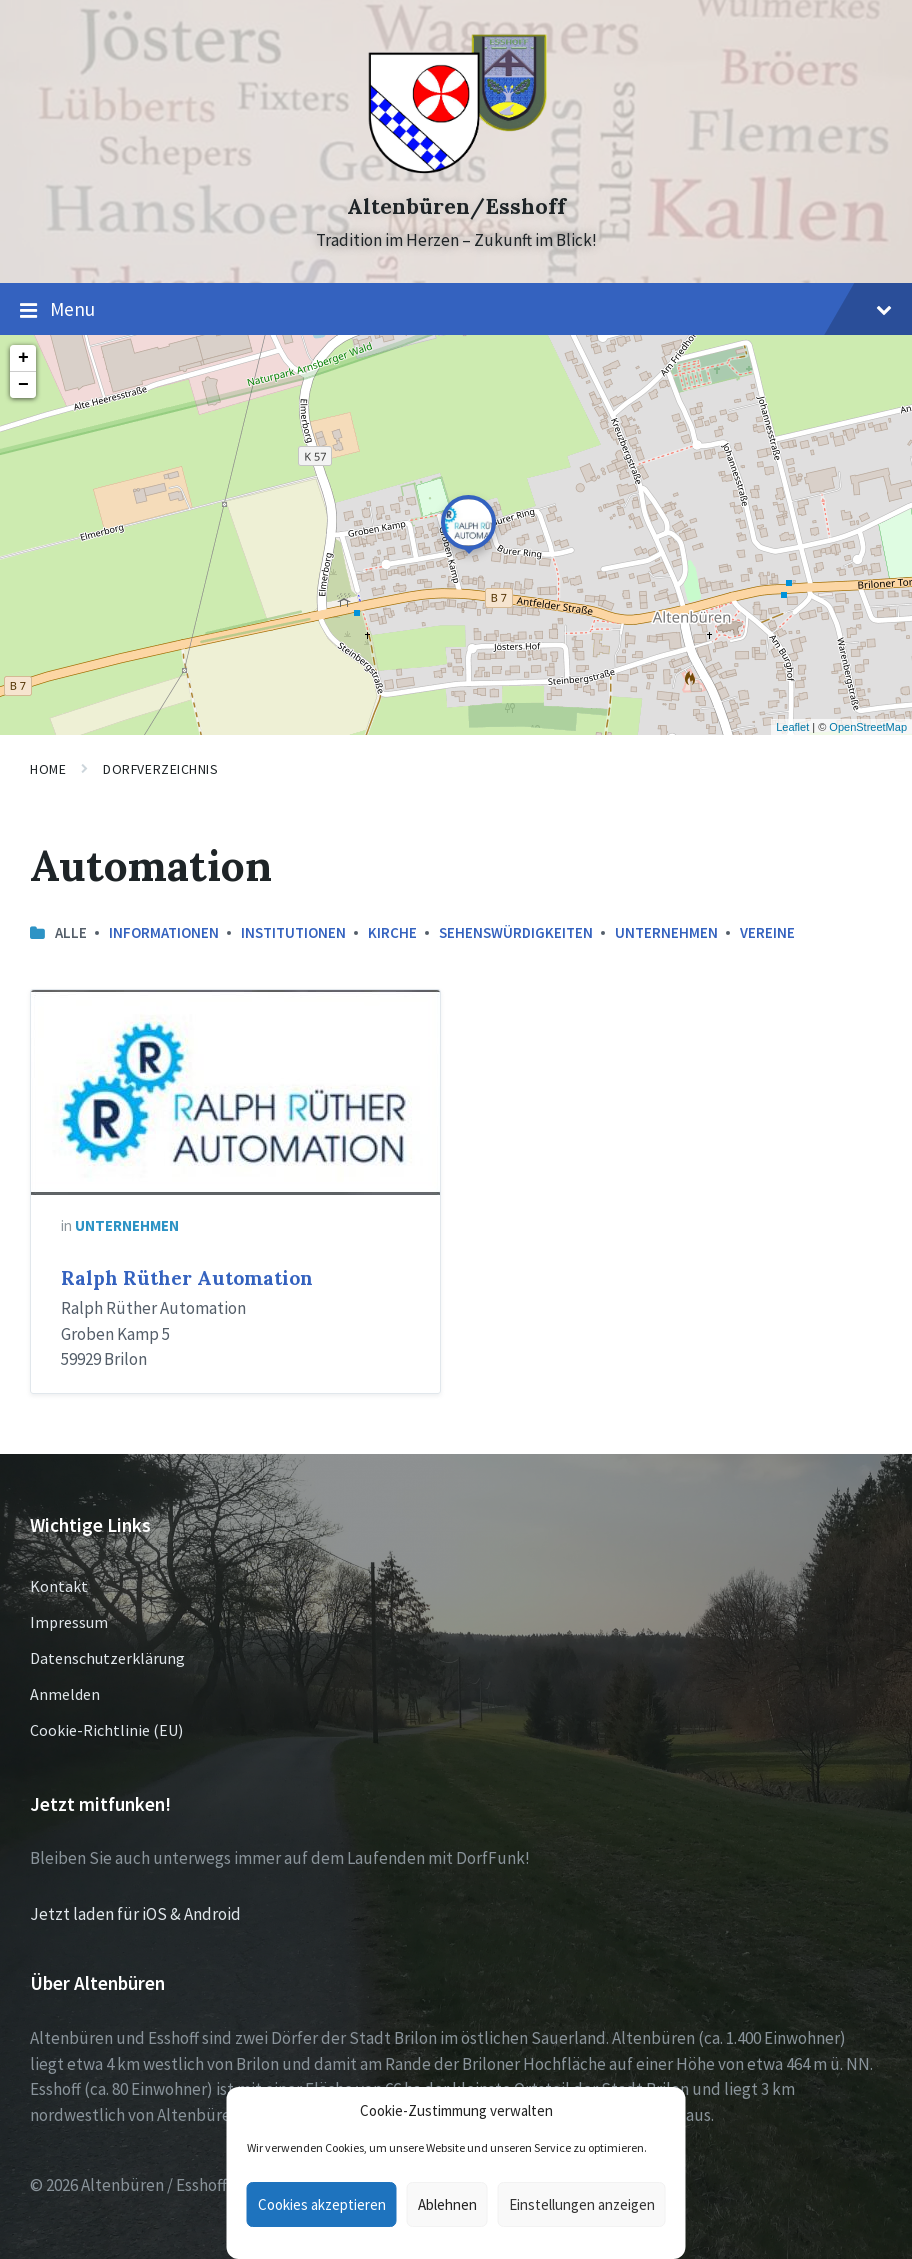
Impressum (69, 1622)
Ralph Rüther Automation (187, 1278)
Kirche (392, 932)
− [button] (23, 385)
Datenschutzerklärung (107, 1658)
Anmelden (65, 1694)
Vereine (767, 932)
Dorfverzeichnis (160, 769)
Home (48, 769)
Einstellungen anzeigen (582, 2204)
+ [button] (23, 358)
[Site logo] (456, 171)
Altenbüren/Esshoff (456, 206)
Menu (456, 310)
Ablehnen (447, 2204)
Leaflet (792, 727)
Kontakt (59, 1586)
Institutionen (293, 932)
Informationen (164, 932)
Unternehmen (666, 932)
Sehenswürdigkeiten (516, 932)
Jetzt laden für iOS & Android (135, 1914)
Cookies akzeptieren (322, 2204)
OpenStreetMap (868, 727)
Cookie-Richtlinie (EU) (106, 1730)
